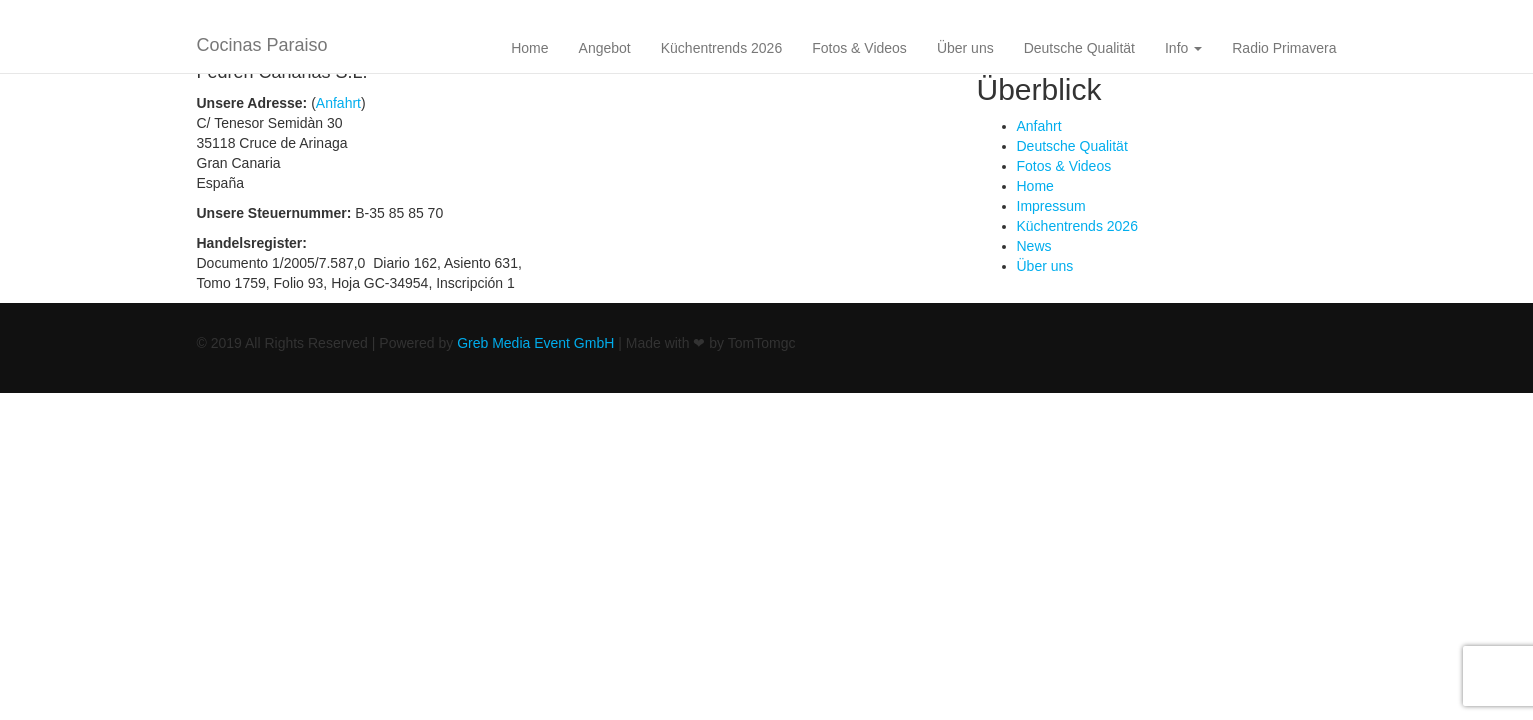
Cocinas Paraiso (262, 45)
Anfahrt (338, 103)
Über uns (965, 48)
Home (529, 48)
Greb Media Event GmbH (535, 343)
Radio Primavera (1284, 48)
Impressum (1051, 206)
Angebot (605, 48)
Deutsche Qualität (1079, 48)
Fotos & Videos (859, 48)
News (1034, 246)
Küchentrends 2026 (721, 48)
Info (1183, 48)
